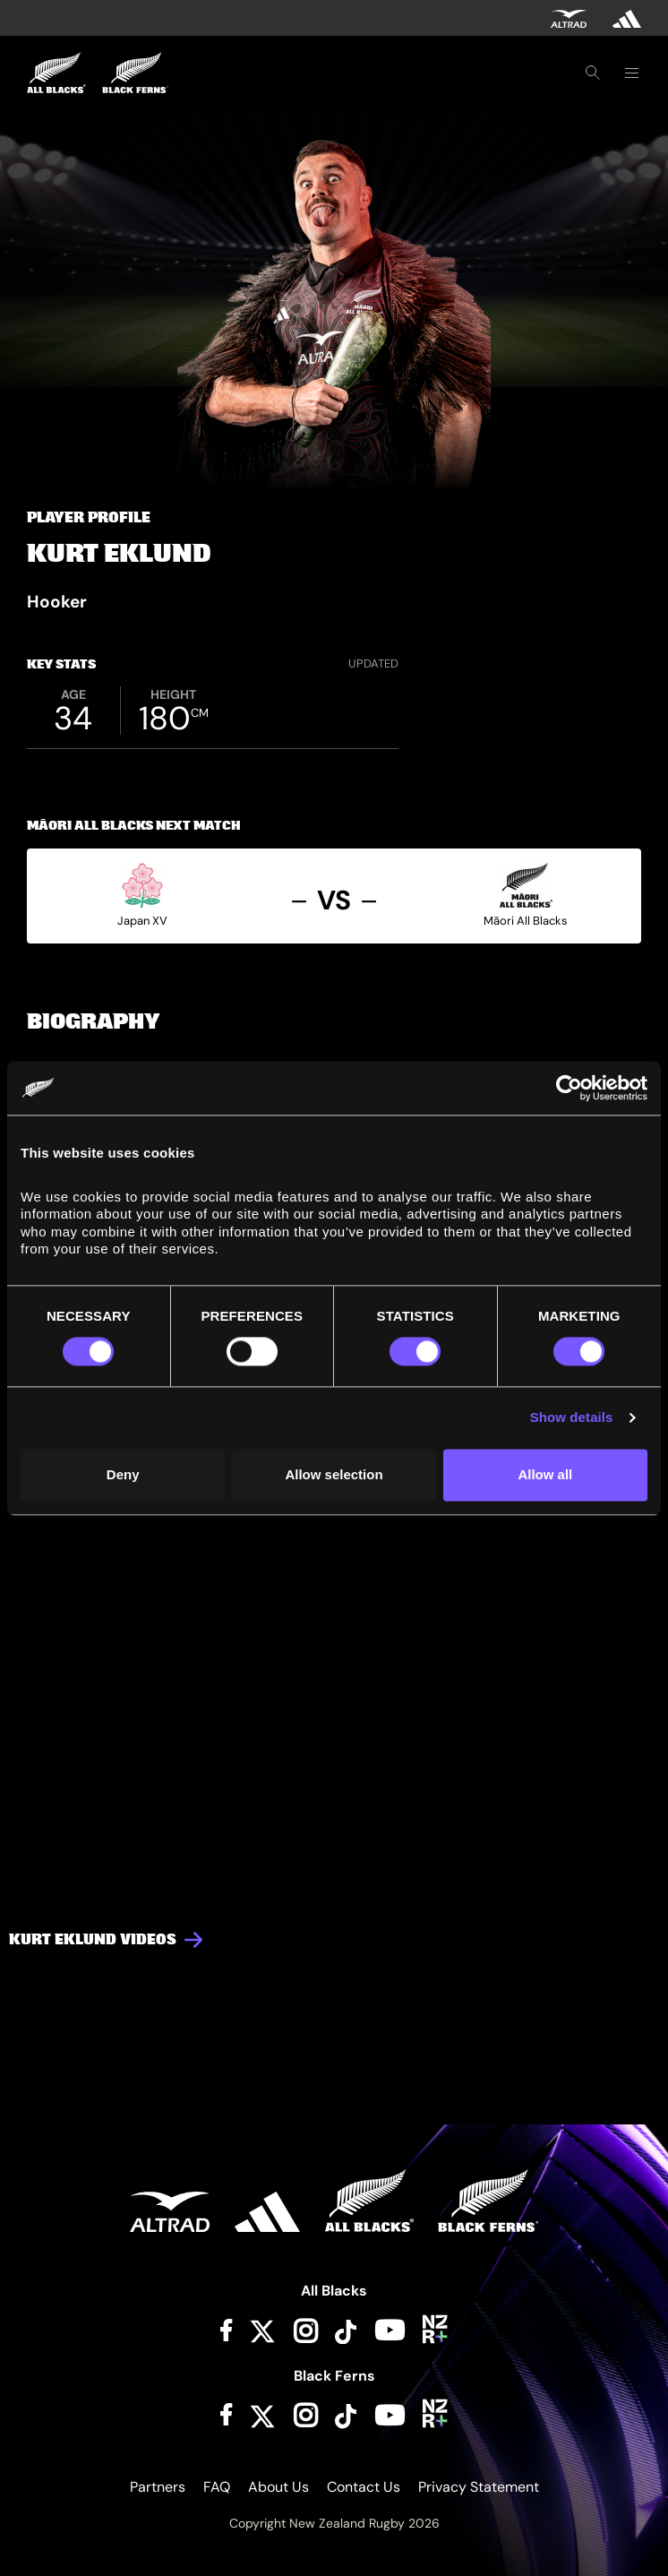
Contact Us (363, 2486)
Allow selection (333, 1474)
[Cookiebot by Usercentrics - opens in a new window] (569, 1087)
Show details (571, 1418)
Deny (123, 1474)
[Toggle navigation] (631, 72)
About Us (278, 2486)
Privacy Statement (478, 2486)
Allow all (545, 1474)
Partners (157, 2486)
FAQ (216, 2486)
